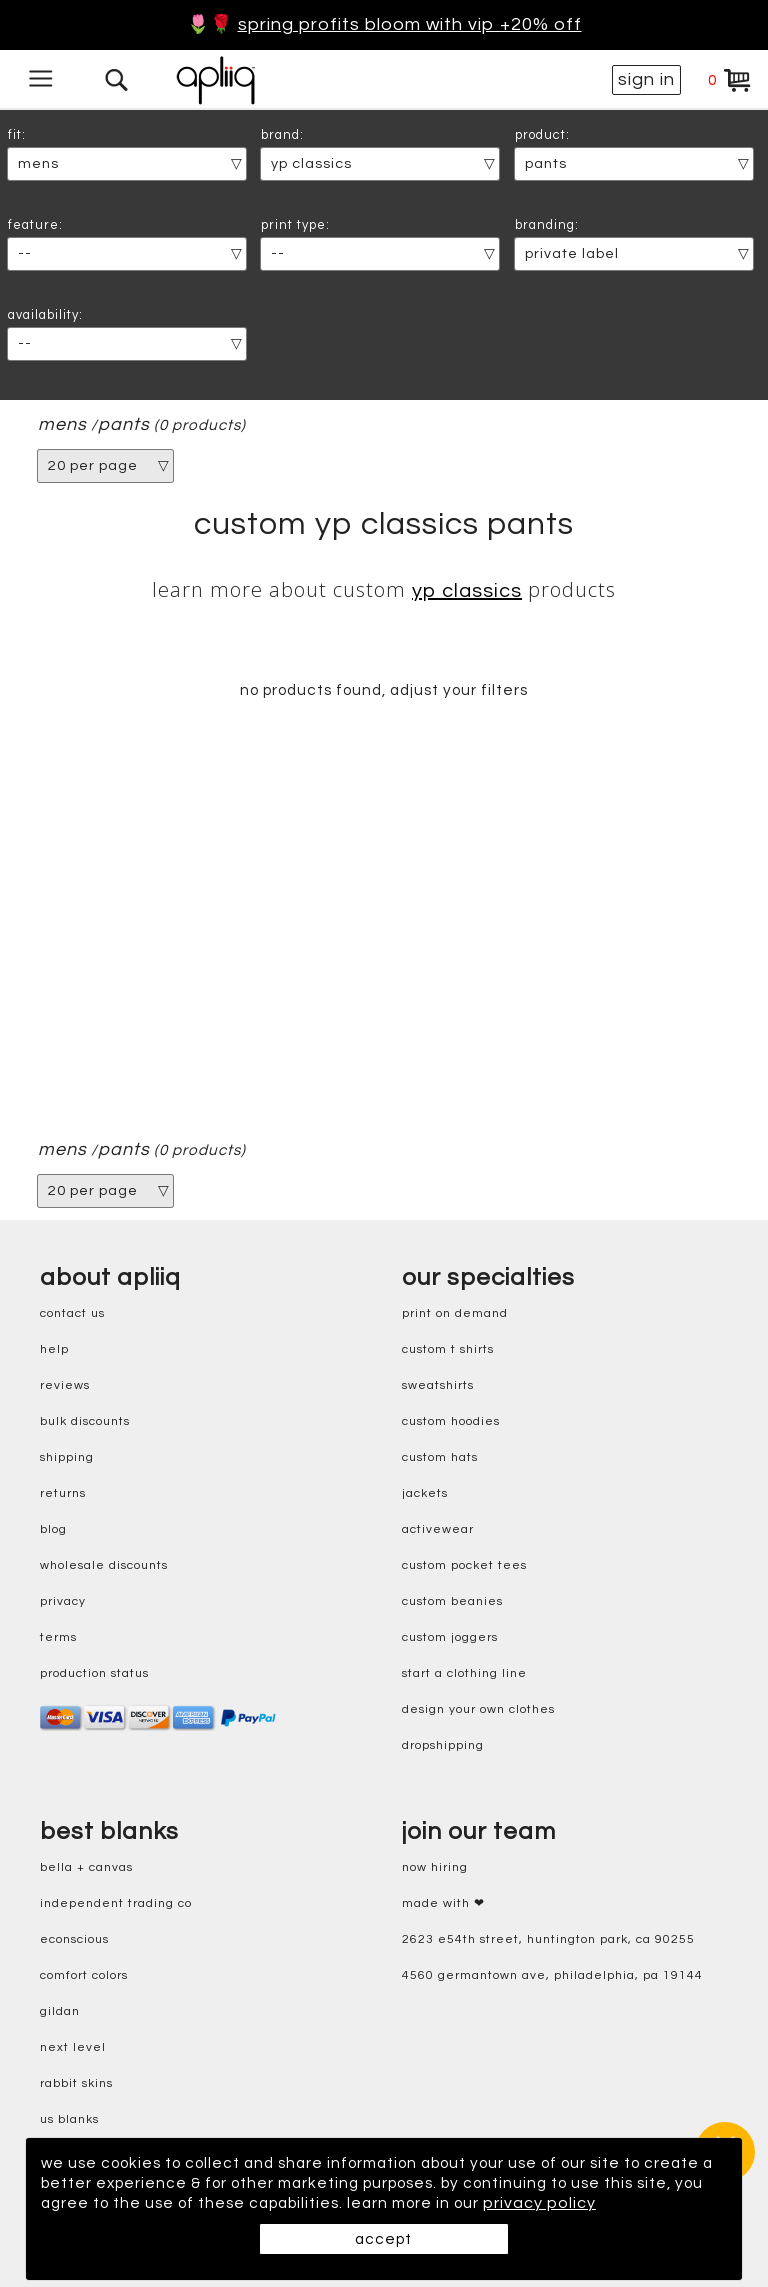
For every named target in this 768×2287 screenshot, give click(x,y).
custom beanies (452, 1602)
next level (73, 2048)
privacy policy (97, 2203)
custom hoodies (451, 1422)
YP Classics (467, 591)
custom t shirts (448, 1350)
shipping (67, 1458)
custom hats (440, 1458)
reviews (65, 1386)
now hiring (435, 1868)
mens (62, 425)
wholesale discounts (104, 1566)
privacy (63, 1602)
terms (58, 1638)
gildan (60, 2012)
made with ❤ (443, 1904)
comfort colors (84, 1976)
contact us (72, 1314)
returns (63, 1494)
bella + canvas (86, 1868)
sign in (646, 79)
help (54, 1350)
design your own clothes (478, 1710)
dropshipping (443, 1746)
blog (53, 1530)
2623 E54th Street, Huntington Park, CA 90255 (548, 1940)
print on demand (455, 1314)
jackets (425, 1494)
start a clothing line (464, 1674)
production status (94, 1674)
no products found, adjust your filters (383, 691)
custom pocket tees (464, 1566)
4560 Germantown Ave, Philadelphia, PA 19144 (552, 1976)
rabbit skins (76, 2084)
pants (124, 425)
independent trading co (116, 1904)
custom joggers (450, 1638)
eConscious (74, 1940)
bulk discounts (85, 1422)
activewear (438, 1530)
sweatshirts (438, 1386)
